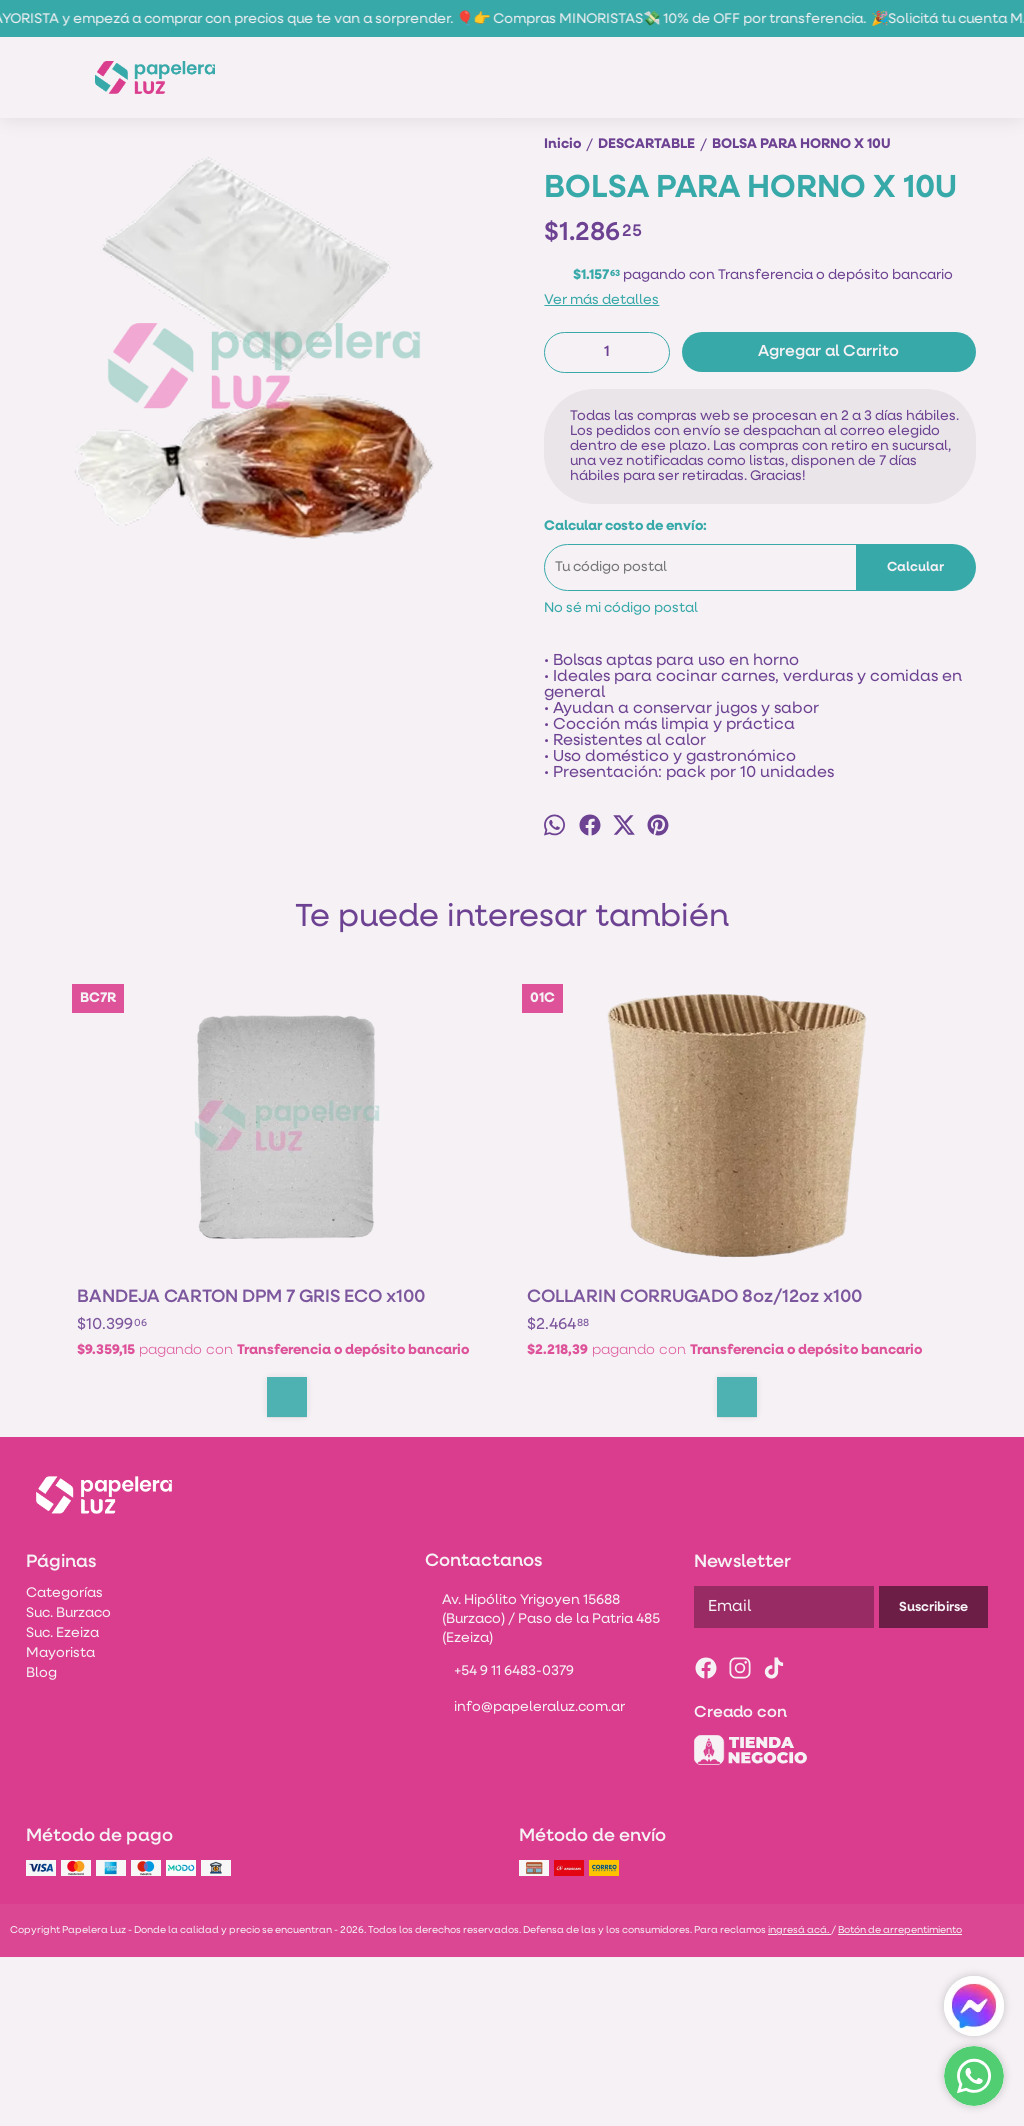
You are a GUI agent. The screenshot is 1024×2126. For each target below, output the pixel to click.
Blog (41, 1842)
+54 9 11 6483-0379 (499, 1842)
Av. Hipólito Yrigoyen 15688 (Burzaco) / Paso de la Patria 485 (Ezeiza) (542, 1788)
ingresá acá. (799, 2099)
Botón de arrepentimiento (900, 2099)
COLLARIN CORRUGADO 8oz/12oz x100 (362, 1430)
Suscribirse (933, 1776)
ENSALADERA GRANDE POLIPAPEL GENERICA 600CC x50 (849, 1430)
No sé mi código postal (621, 728)
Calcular (915, 687)
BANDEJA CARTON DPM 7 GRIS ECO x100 (168, 1430)
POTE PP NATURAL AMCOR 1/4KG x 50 (608, 1430)
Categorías (64, 1762)
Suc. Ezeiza (62, 1802)
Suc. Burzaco (68, 1782)
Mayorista (60, 1822)
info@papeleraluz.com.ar (525, 1878)
